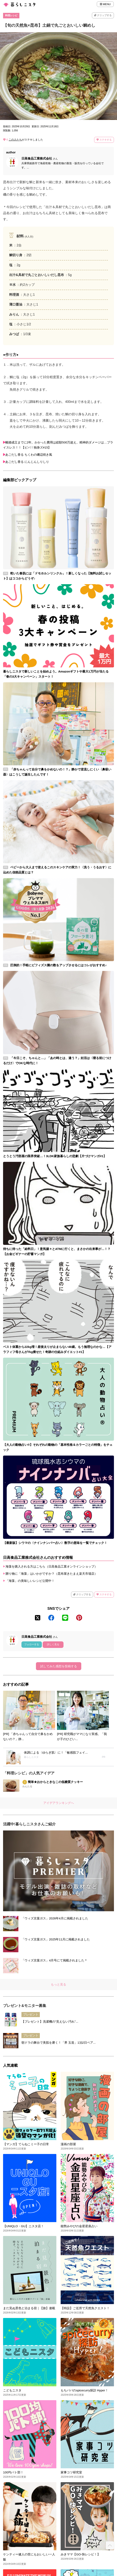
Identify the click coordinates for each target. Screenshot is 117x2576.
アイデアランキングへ (58, 1803)
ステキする (104, 139)
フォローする (31, 1644)
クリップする (103, 15)
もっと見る (58, 1984)
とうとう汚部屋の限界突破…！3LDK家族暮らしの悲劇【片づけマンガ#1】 (54, 1156)
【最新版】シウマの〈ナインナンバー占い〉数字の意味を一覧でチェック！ (55, 1542)
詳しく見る (53, 1644)
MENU (105, 4)
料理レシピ (11, 15)
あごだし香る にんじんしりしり (27, 461)
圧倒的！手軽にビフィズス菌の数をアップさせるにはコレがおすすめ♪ (55, 965)
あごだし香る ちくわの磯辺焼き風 (28, 454)
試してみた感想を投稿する (58, 1666)
